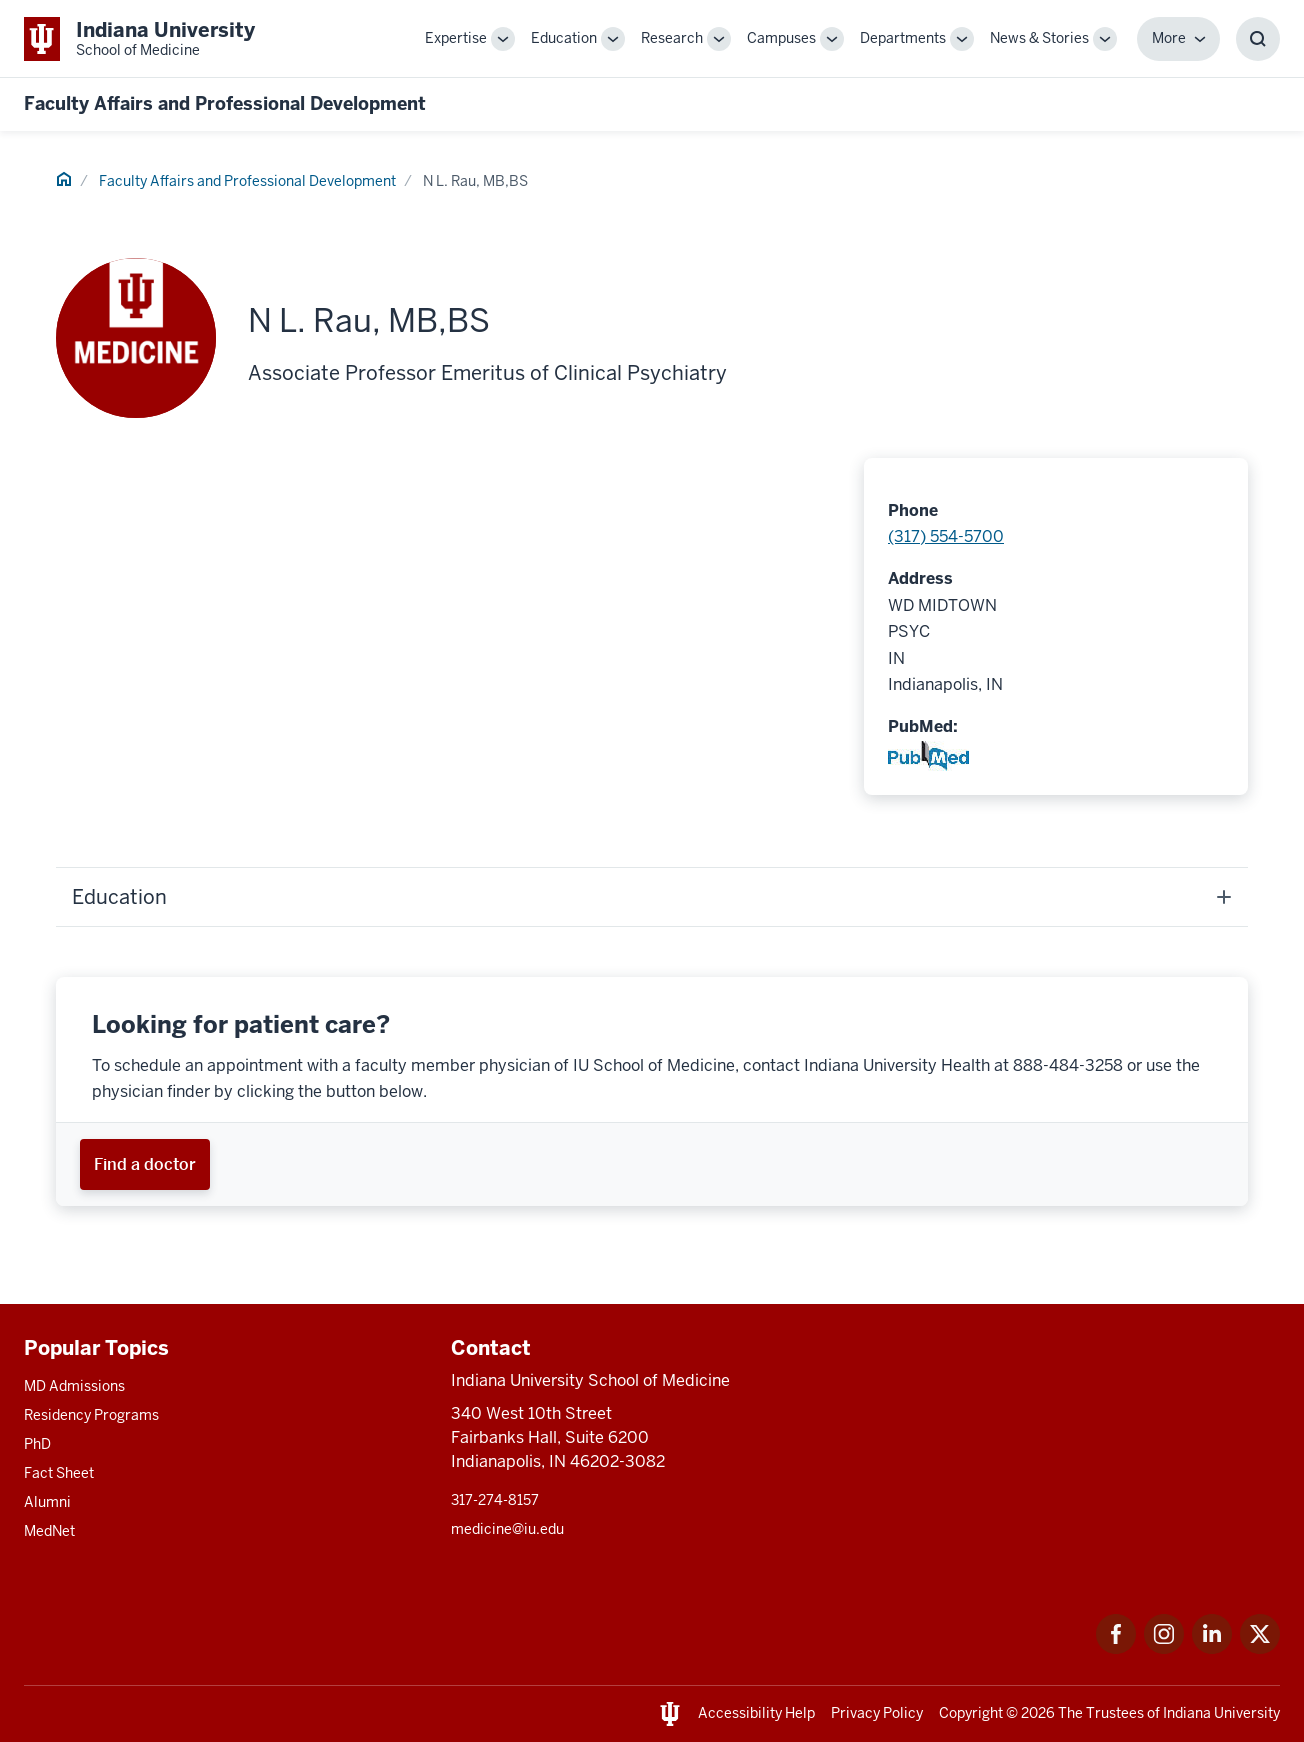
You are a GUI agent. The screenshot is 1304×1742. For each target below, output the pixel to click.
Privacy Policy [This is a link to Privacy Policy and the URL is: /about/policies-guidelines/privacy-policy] (877, 1713)
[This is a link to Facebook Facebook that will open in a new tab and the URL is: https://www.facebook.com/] (1116, 1648)
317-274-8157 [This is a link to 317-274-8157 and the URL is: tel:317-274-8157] (495, 1500)
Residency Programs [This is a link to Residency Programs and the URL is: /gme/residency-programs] (91, 1415)
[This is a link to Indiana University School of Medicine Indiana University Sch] (139, 38)
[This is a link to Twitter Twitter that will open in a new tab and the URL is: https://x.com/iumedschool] (1260, 1648)
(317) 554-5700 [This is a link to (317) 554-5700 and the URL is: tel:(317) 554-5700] (946, 536)
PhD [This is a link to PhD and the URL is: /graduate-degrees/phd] (37, 1444)
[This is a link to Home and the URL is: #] (64, 182)
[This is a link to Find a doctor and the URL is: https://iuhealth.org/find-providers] (145, 1164)
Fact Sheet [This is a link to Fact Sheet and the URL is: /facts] (59, 1473)
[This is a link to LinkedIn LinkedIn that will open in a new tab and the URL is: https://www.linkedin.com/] (1212, 1648)
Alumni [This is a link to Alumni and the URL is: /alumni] (47, 1502)
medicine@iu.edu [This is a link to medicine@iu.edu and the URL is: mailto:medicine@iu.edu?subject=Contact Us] (507, 1529)
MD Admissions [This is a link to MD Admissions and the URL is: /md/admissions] (74, 1386)
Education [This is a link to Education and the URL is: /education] (564, 38)
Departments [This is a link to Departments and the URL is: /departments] (903, 38)
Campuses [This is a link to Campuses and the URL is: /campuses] (781, 38)
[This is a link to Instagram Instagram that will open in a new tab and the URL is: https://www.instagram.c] (1164, 1648)
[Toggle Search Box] (1258, 39)
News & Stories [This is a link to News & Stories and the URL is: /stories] (1039, 38)
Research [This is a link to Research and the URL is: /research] (672, 38)
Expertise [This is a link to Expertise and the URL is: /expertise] (456, 38)
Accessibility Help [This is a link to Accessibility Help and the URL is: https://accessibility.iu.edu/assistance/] (756, 1713)
